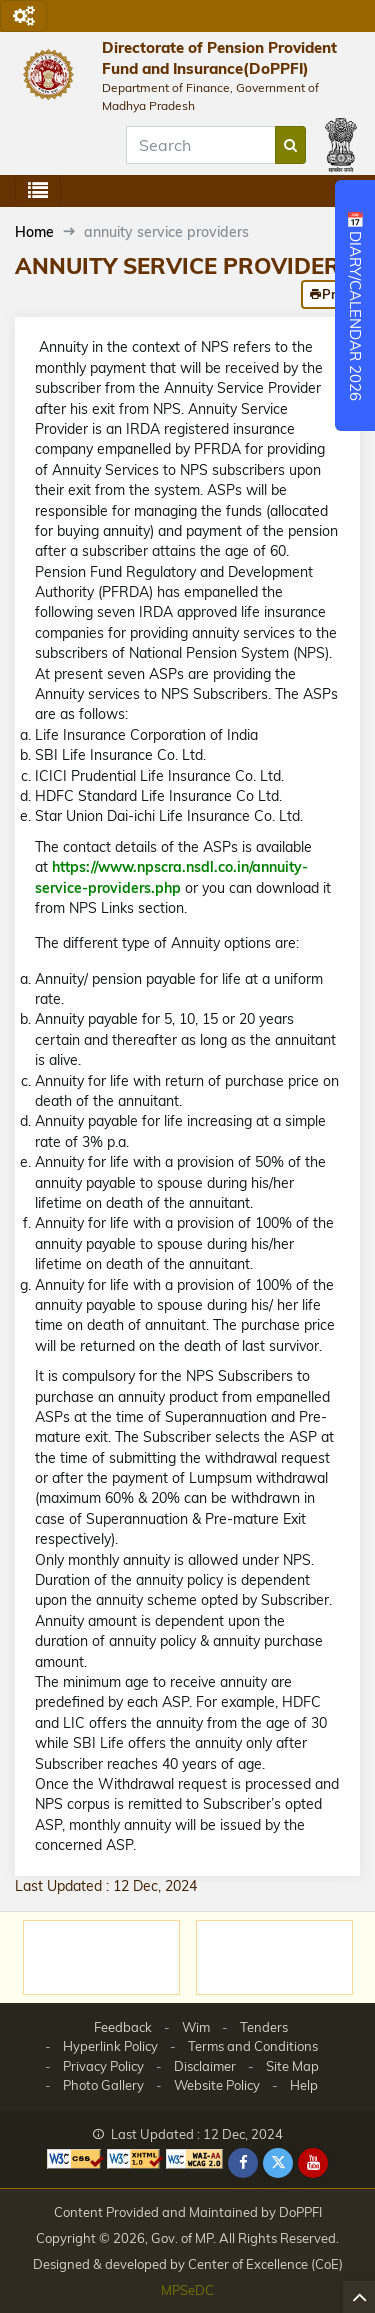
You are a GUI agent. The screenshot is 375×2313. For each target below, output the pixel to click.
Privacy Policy (103, 2066)
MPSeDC (187, 2290)
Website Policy (217, 2085)
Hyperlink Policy (110, 2046)
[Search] (201, 145)
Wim (196, 2027)
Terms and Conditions (253, 2046)
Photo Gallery (103, 2085)
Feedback (123, 2027)
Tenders (264, 2027)
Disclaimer (205, 2066)
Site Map (292, 2066)
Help (304, 2085)
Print (330, 294)
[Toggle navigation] (23, 16)
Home (34, 232)
